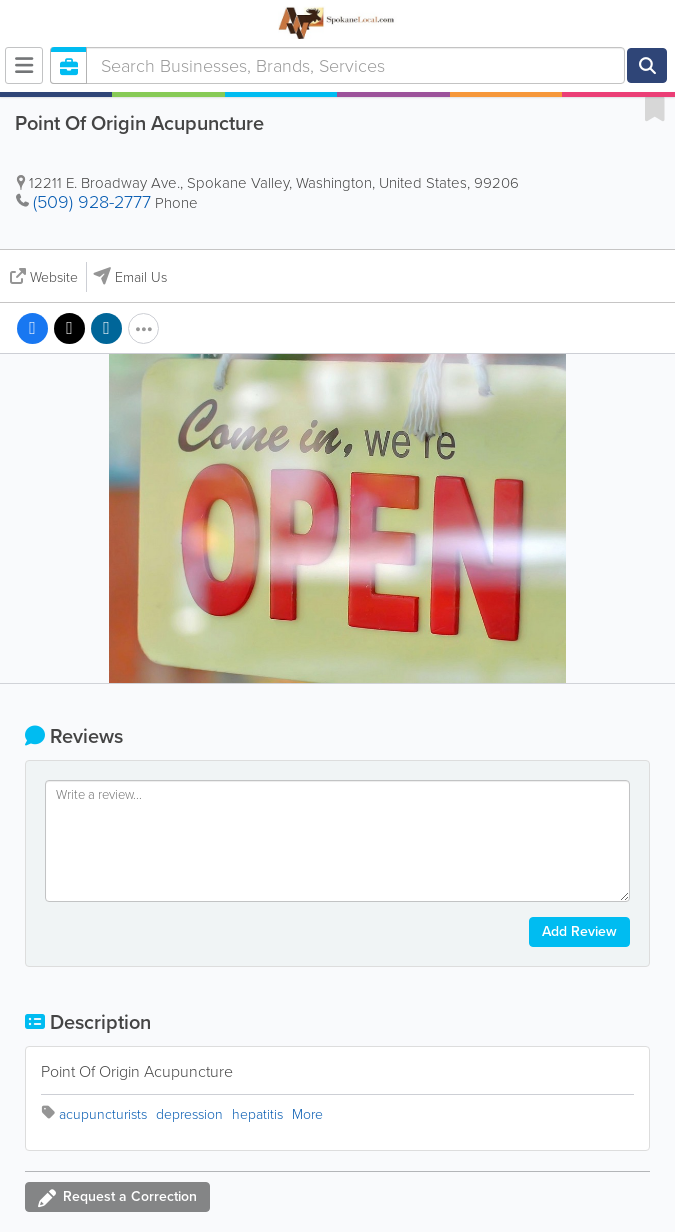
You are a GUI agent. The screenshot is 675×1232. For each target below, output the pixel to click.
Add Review (579, 931)
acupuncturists (103, 1114)
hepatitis (257, 1114)
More (307, 1114)
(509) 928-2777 (92, 202)
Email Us (141, 277)
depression (189, 1114)
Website (54, 277)
